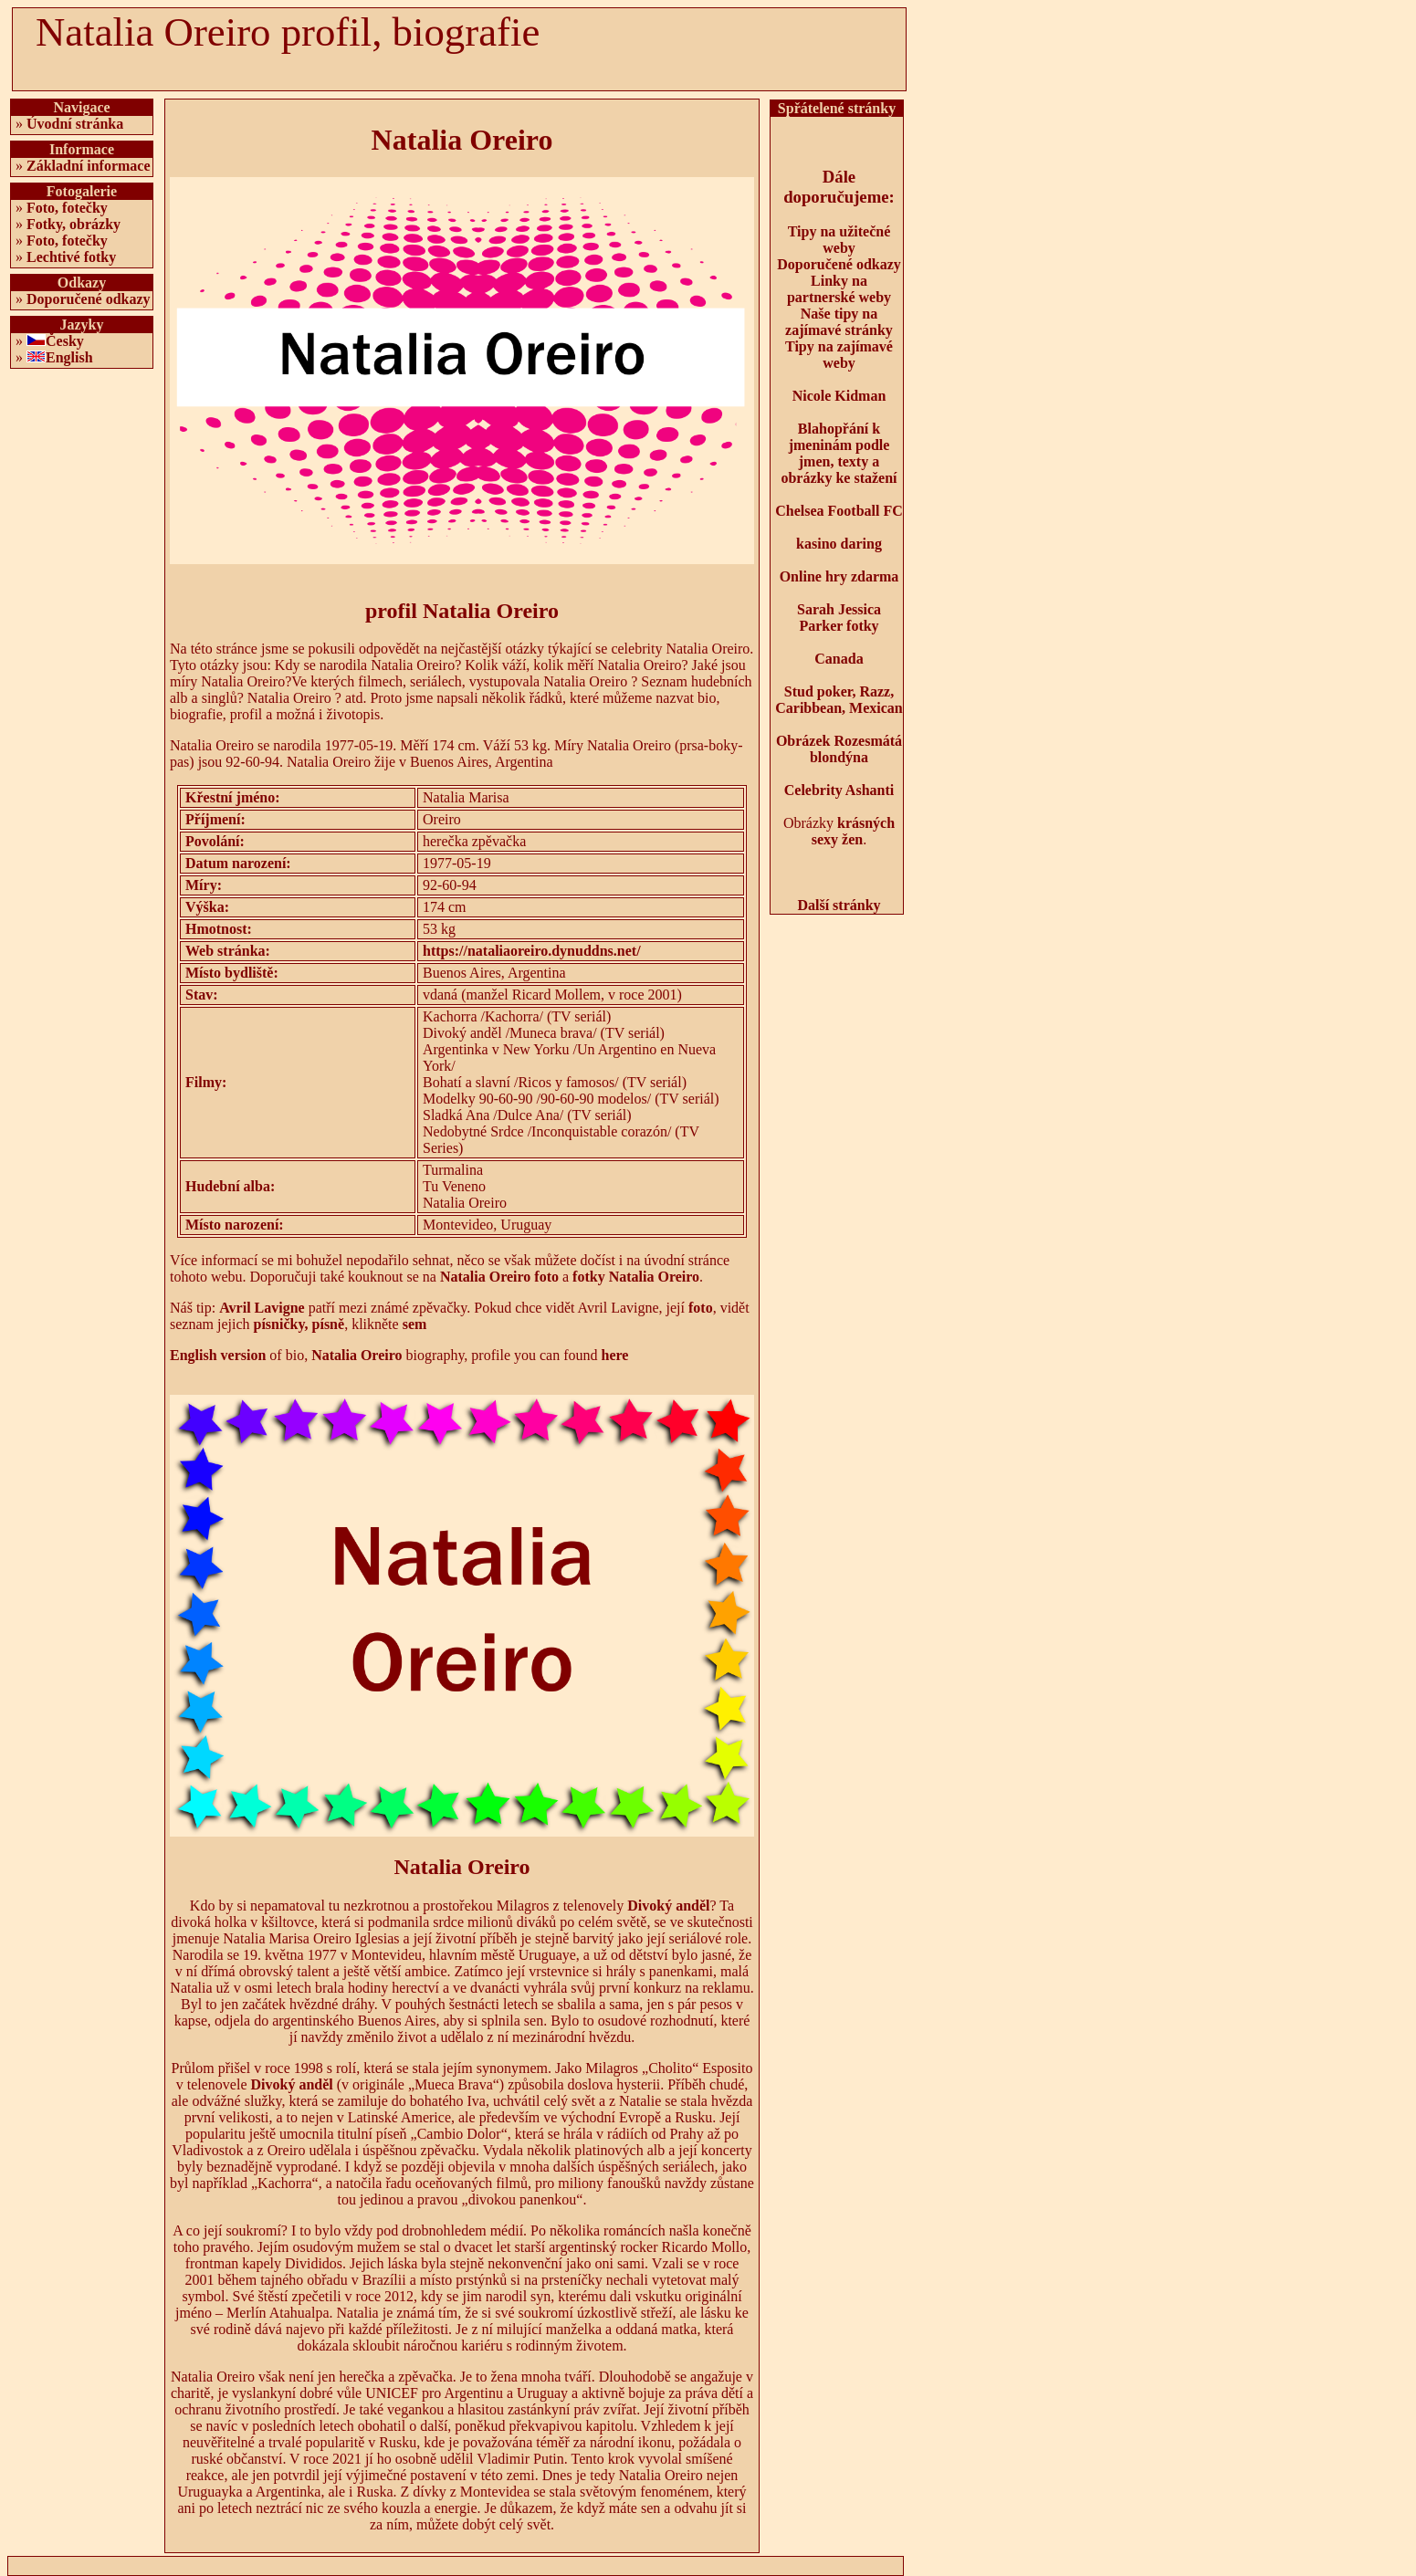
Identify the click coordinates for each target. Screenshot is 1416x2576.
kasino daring (839, 543)
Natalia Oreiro (356, 1355)
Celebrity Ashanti (839, 790)
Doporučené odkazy (88, 299)
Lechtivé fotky (71, 257)
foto (700, 1307)
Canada (838, 658)
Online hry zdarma (839, 576)
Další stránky (838, 905)
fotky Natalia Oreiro (635, 1276)
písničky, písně (299, 1324)
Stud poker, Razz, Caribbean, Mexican (839, 700)
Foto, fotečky (67, 207)
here (615, 1355)
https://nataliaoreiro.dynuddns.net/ (532, 950)
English (69, 357)
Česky (65, 341)
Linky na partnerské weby (839, 289)
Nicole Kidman (839, 395)
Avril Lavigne (261, 1307)
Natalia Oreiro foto (499, 1276)
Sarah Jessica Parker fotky (839, 618)
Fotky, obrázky (73, 224)
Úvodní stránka (74, 123)
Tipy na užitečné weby (839, 240)
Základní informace (88, 165)
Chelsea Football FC (839, 510)
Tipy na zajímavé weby (839, 355)
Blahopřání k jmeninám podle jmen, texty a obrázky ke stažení (839, 453)
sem (415, 1324)
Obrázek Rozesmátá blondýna (839, 749)
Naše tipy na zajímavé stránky (839, 322)
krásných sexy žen (853, 831)
